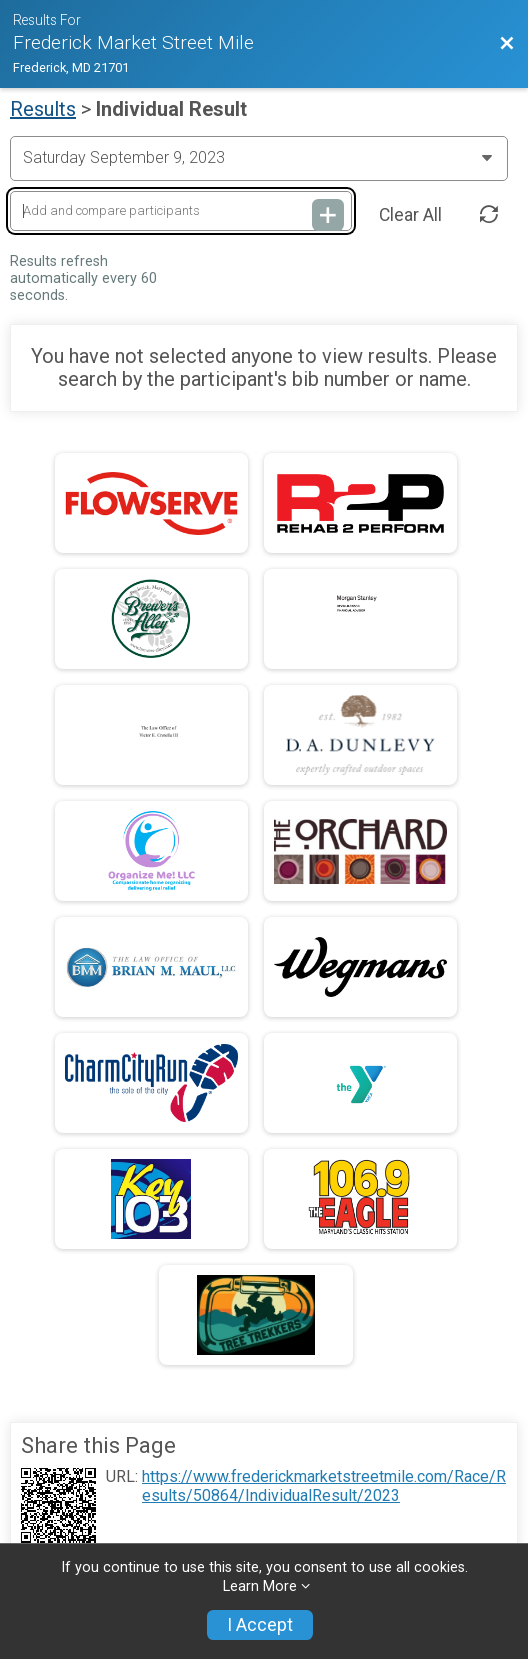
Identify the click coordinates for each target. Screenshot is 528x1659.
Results (43, 109)
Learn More (260, 1586)
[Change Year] (259, 158)
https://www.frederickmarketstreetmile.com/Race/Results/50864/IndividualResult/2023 (324, 1486)
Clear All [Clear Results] (410, 215)
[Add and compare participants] (181, 211)
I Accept (260, 1625)
